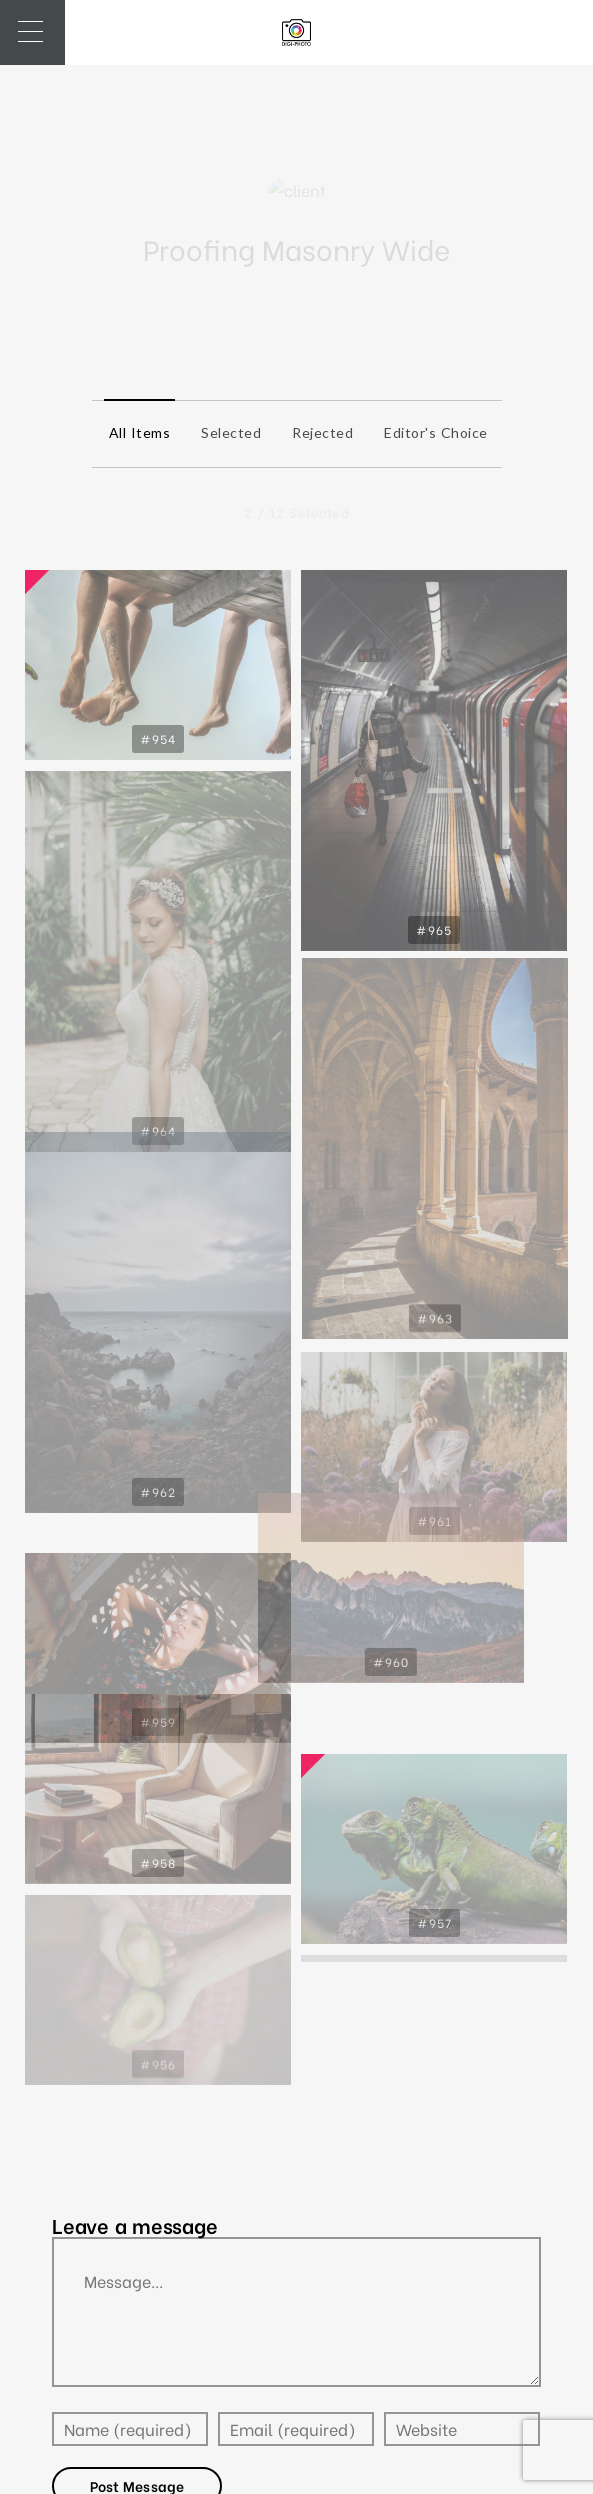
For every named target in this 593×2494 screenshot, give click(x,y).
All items (135, 432)
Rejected (317, 432)
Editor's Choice (431, 432)
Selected (226, 432)
